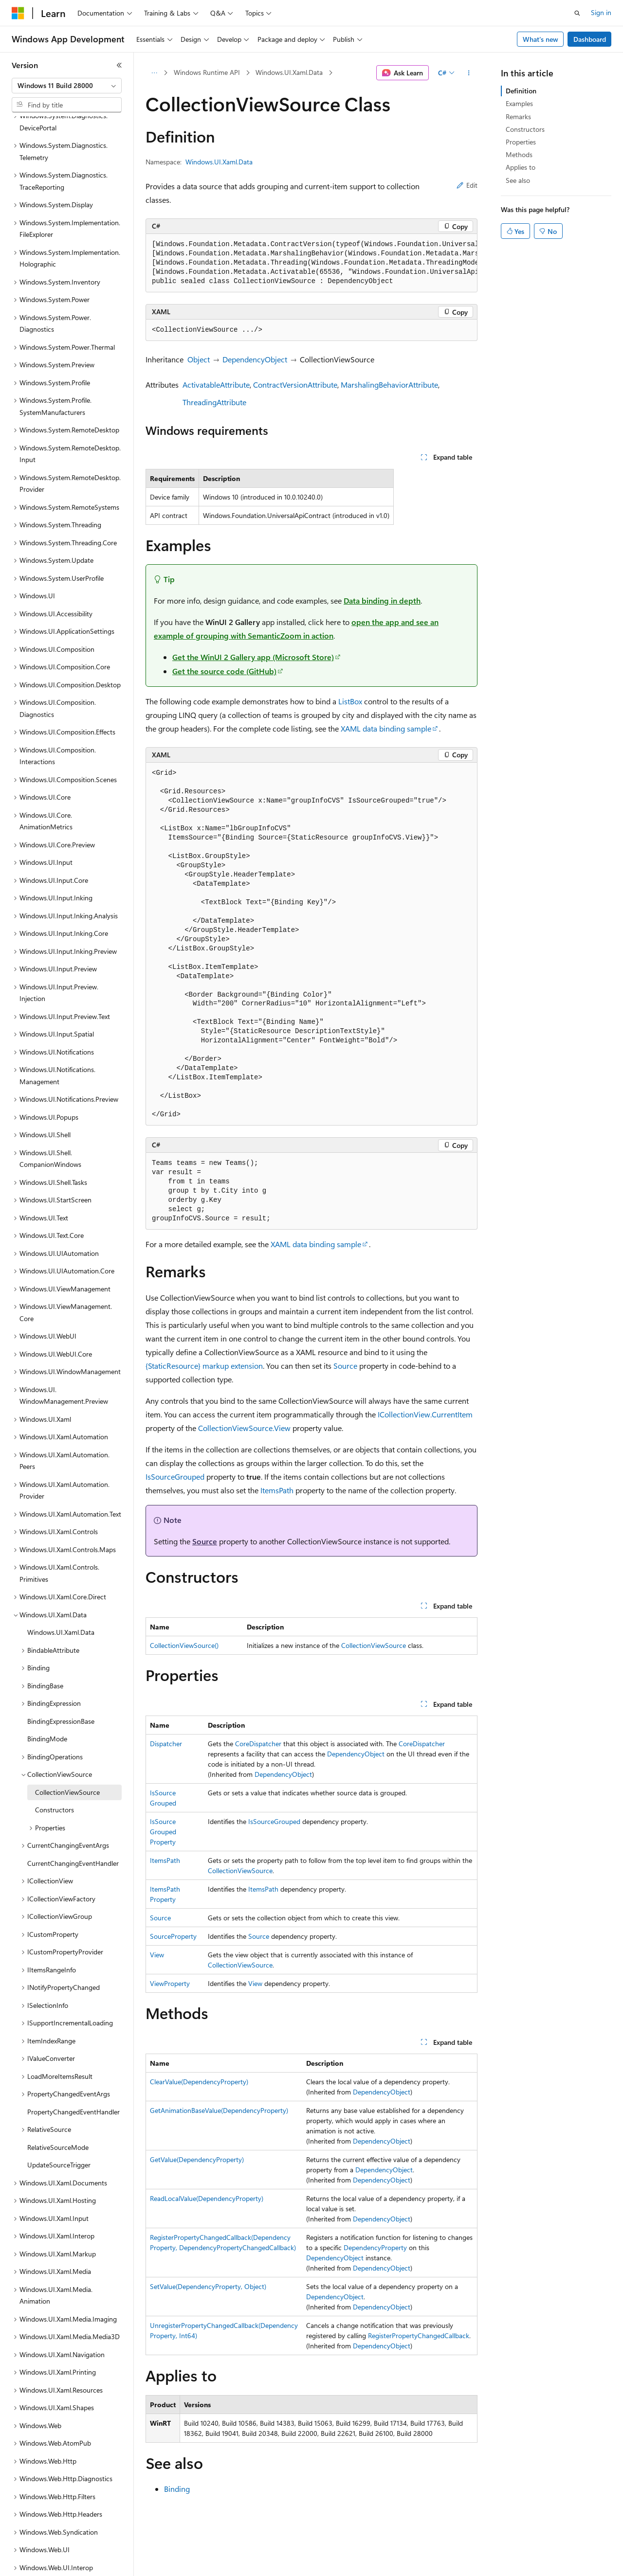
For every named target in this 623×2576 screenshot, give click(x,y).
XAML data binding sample (386, 728)
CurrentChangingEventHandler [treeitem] (73, 1829)
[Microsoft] (18, 13)
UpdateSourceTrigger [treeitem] (59, 2131)
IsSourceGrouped (175, 1476)
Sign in (601, 12)
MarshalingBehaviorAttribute (389, 384)
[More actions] (468, 73)
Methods (519, 154)
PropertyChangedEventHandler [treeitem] (73, 2078)
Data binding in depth (382, 600)
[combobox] (67, 85)
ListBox (350, 701)
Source (345, 1365)
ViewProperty (170, 1983)
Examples (519, 103)
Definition (521, 90)
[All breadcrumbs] (154, 73)
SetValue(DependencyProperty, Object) (208, 2286)
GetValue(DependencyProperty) (197, 2159)
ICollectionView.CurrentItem (425, 1414)
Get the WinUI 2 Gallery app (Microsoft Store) (253, 657)
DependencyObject (254, 359)
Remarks (518, 116)
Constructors (525, 129)
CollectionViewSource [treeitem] (67, 1758)
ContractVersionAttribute (295, 384)
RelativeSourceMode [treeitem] (58, 2113)
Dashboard (589, 39)
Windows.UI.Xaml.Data (289, 72)
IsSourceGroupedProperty (163, 1831)
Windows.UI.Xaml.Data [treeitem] (60, 1598)
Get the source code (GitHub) (224, 671)
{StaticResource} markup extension (204, 1365)
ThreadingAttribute (214, 402)
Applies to (520, 167)
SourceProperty (173, 1936)
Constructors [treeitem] (54, 1776)
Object (198, 359)
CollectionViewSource (373, 1645)
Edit (467, 185)
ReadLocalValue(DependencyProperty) (206, 2198)
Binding (177, 2489)
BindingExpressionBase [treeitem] (60, 1687)
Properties (521, 141)
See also (518, 180)
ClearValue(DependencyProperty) (199, 2081)
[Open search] (577, 13)
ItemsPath (276, 1490)
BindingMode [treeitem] (47, 1705)
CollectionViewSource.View (244, 1428)
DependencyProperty (375, 2247)
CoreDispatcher (258, 1743)
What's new (540, 39)
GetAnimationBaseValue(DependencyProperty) (219, 2110)
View (157, 1954)
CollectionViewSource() (184, 1645)
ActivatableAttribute (216, 384)
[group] (311, 263)
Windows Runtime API (207, 72)
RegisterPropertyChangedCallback (418, 2335)
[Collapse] (119, 65)
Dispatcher (166, 1743)
